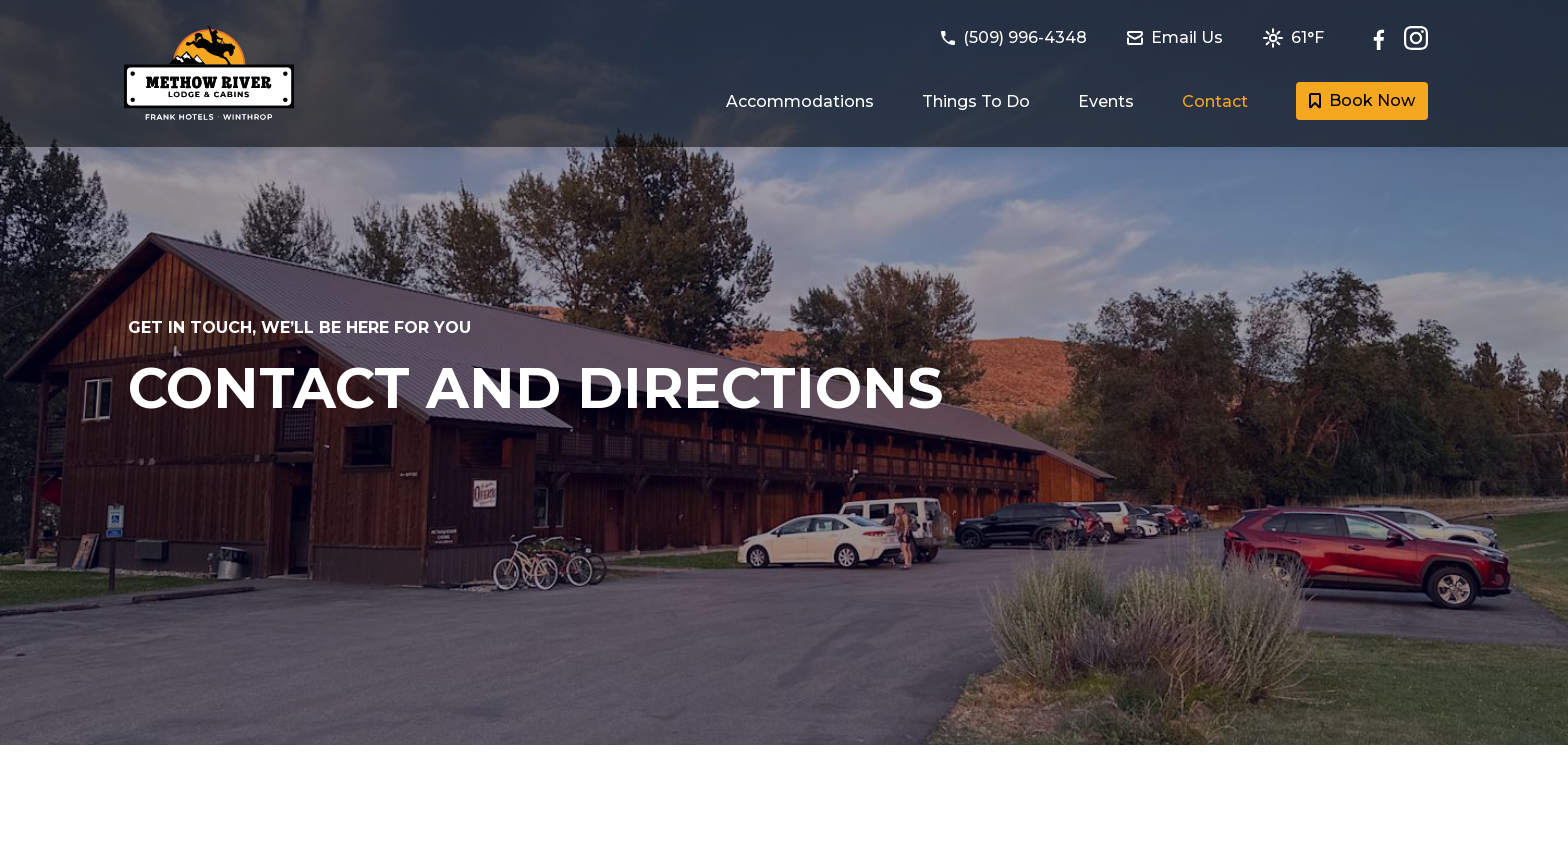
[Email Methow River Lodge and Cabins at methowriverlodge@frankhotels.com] (1187, 38)
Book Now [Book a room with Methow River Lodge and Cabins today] (1362, 100)
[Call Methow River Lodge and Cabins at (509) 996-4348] (1026, 38)
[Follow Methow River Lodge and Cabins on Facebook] (1384, 38)
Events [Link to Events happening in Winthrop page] (1106, 101)
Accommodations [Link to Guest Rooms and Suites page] (800, 101)
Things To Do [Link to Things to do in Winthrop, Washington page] (976, 101)
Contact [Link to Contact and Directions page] (1215, 101)
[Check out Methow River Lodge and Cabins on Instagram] (1416, 38)
